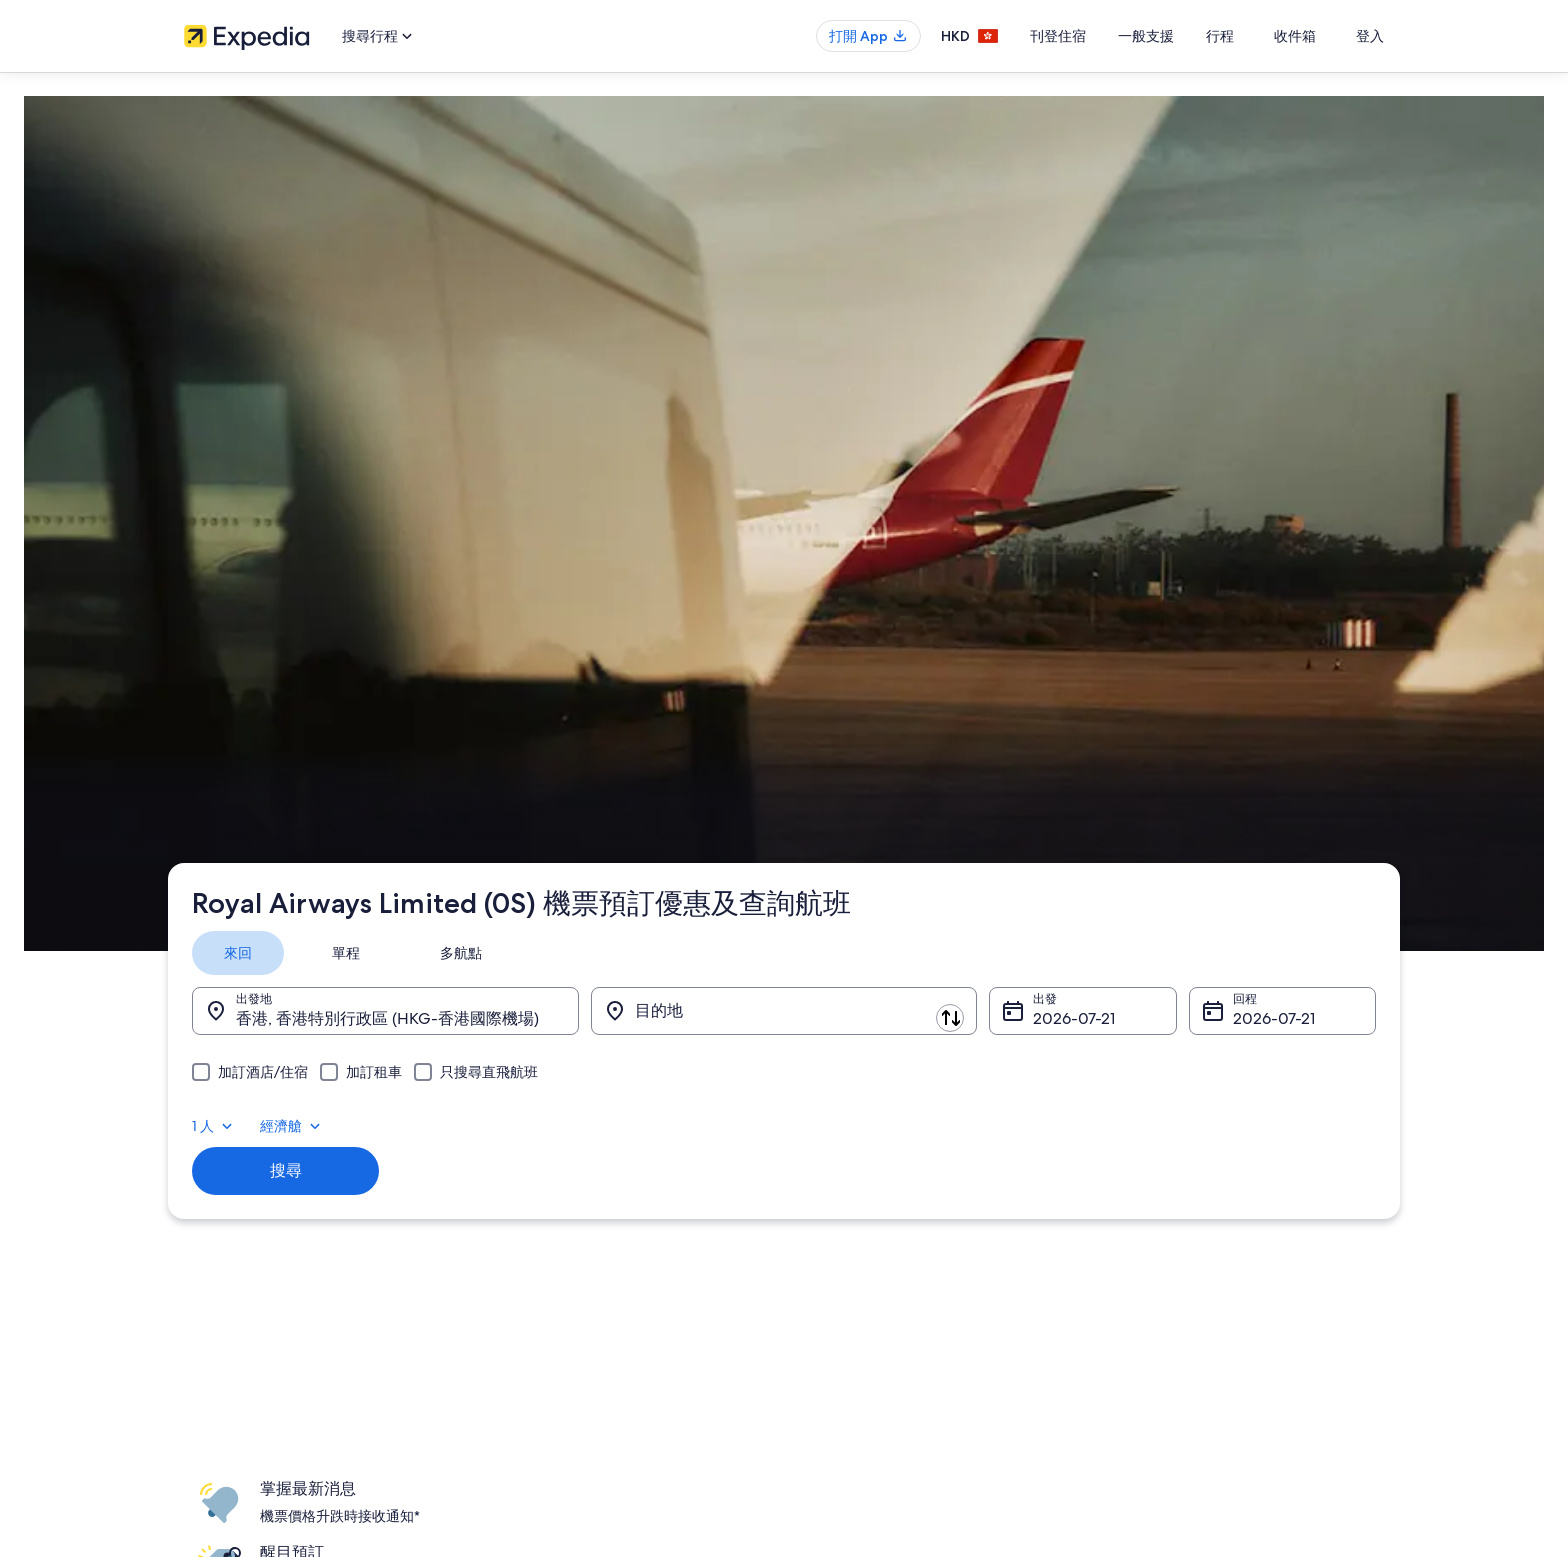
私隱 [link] (816, 1077)
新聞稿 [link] (202, 1269)
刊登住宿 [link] (208, 1141)
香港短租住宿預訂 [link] (542, 1141)
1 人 (1226, 292)
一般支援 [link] (1138, 1077)
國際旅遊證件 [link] (1150, 1237)
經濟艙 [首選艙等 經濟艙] (1304, 292)
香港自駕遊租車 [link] (536, 1237)
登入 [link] (1082, 777)
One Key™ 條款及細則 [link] (863, 1173)
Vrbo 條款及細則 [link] (849, 1205)
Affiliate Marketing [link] (234, 1237)
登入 (1370, 36)
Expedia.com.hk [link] (239, 627)
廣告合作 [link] (208, 1205)
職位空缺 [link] (208, 1109)
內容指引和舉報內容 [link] (858, 1237)
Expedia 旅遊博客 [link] (541, 1301)
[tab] (254, 292)
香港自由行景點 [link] (536, 1077)
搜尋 (299, 475)
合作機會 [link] (208, 1173)
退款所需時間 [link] (1150, 1173)
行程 (1262, 36)
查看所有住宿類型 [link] (542, 1269)
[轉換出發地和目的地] (594, 349)
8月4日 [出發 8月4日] (1053, 357)
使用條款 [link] (828, 1141)
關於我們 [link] (208, 1077)
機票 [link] (313, 627)
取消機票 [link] (1138, 1109)
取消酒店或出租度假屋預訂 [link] (1186, 1141)
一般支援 (1188, 36)
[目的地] (784, 350)
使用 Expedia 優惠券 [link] (1169, 1205)
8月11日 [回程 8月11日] (1247, 357)
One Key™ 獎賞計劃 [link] (547, 1333)
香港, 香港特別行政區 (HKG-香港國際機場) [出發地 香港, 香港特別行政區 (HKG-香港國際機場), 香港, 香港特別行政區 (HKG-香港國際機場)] (403, 357)
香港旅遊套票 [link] (530, 1173)
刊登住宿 (1100, 36)
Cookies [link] (825, 1109)
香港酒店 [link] (518, 1109)
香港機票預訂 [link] (530, 1205)
